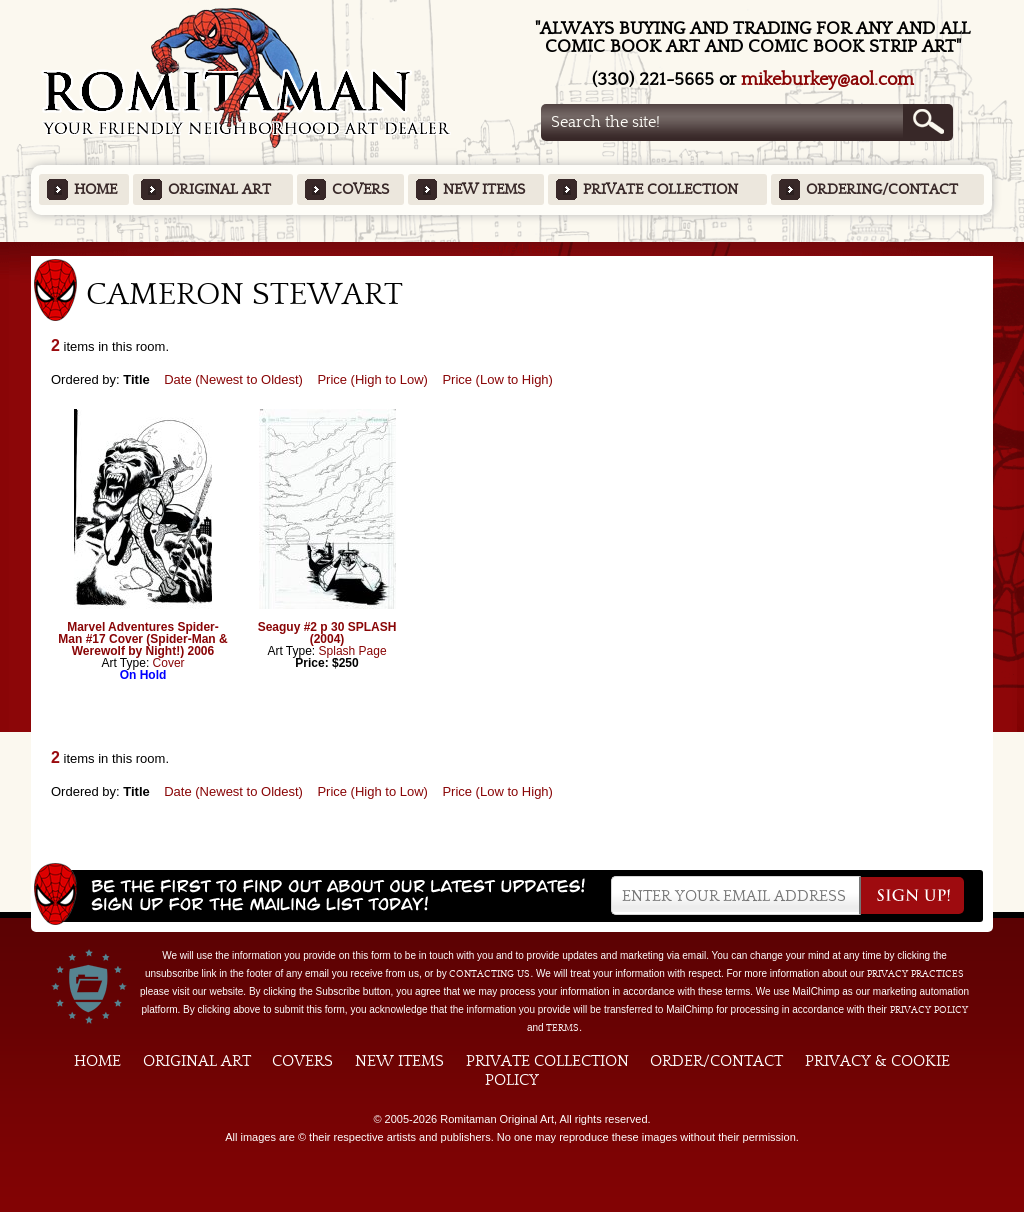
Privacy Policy (929, 1010)
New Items (484, 189)
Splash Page (353, 651)
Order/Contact (716, 1061)
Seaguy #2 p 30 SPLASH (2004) (327, 633)
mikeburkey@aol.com (827, 79)
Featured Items (512, 248)
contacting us (489, 974)
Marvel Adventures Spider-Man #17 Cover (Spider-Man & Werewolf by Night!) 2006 (142, 639)
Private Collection (660, 189)
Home (95, 189)
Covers (360, 189)
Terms (562, 1028)
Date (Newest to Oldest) (233, 379)
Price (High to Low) (372, 379)
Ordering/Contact (882, 189)
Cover (169, 663)
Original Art (219, 189)
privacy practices (915, 974)
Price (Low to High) (497, 379)
